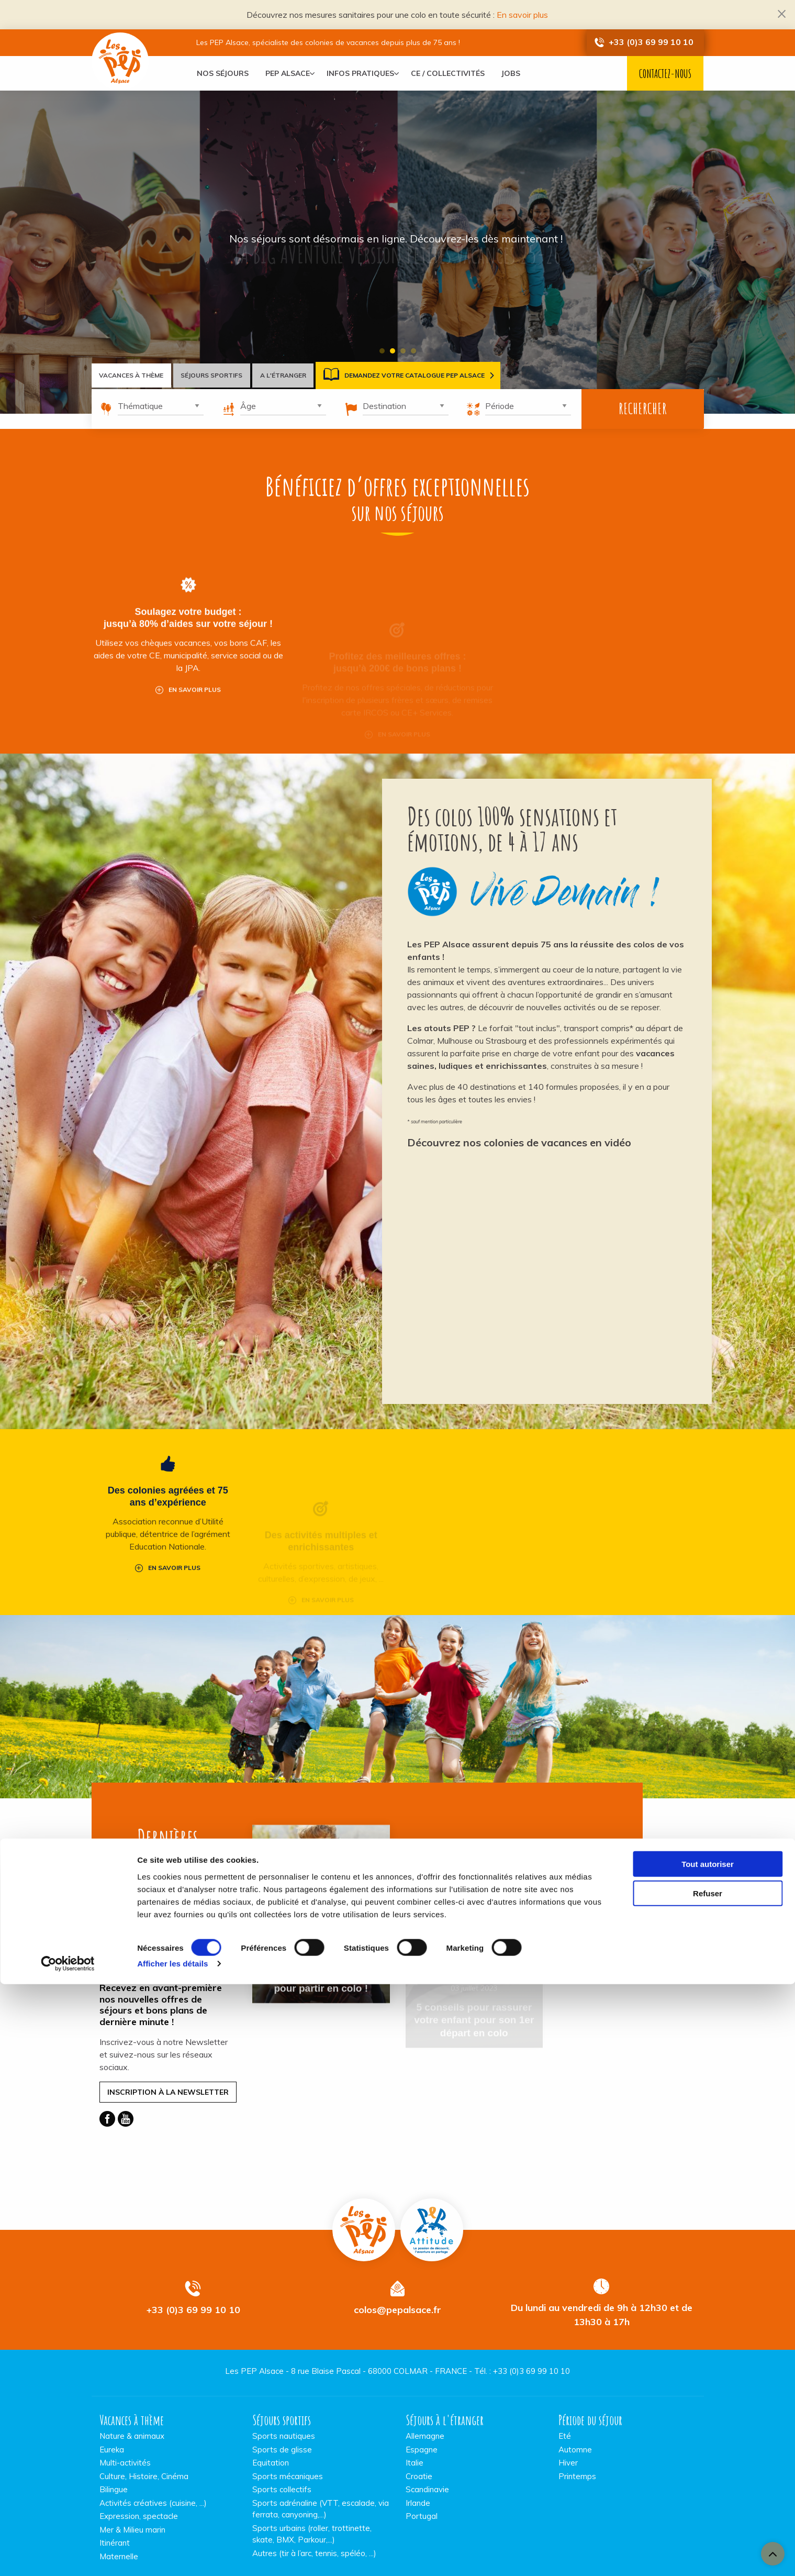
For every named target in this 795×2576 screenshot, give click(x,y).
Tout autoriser (707, 2455)
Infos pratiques (364, 73)
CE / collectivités (456, 73)
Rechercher (643, 409)
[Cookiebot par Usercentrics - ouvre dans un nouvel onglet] (68, 2555)
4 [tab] (413, 350)
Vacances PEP (363, 2198)
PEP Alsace (287, 73)
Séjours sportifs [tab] (226, 375)
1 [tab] (382, 350)
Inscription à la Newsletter (168, 2060)
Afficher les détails (172, 2555)
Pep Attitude (431, 2198)
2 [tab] (392, 350)
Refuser (707, 2485)
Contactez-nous (665, 74)
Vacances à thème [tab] (136, 375)
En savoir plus (522, 14)
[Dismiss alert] (782, 12)
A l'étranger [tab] (308, 375)
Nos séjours (223, 73)
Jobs (519, 73)
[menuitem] (222, 73)
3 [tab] (403, 350)
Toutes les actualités (168, 1884)
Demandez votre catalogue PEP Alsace (433, 375)
